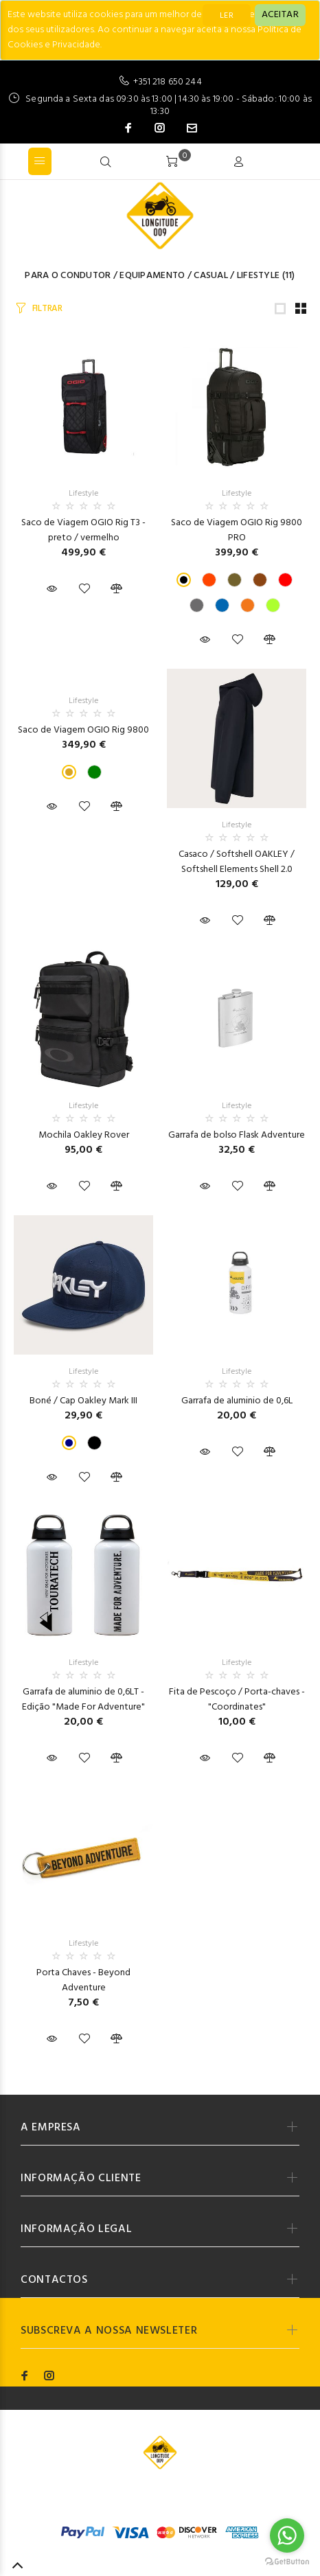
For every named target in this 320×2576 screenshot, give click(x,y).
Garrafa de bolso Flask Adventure (236, 1135)
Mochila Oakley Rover (83, 1135)
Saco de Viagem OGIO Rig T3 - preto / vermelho (83, 530)
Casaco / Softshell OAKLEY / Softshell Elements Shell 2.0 (237, 862)
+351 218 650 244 (167, 82)
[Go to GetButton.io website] (287, 2561)
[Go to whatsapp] (287, 2535)
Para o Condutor (68, 276)
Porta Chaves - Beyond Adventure (83, 1980)
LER (226, 16)
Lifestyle (258, 276)
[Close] (280, 15)
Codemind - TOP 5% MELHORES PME (159, 2503)
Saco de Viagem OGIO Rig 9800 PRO (236, 530)
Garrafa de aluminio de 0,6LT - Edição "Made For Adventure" (83, 1699)
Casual (211, 276)
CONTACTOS (54, 2280)
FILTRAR (47, 308)
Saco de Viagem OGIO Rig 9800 (83, 730)
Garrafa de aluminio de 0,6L (237, 1401)
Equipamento (152, 276)
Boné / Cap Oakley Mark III (83, 1401)
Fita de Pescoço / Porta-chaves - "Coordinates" (237, 1699)
